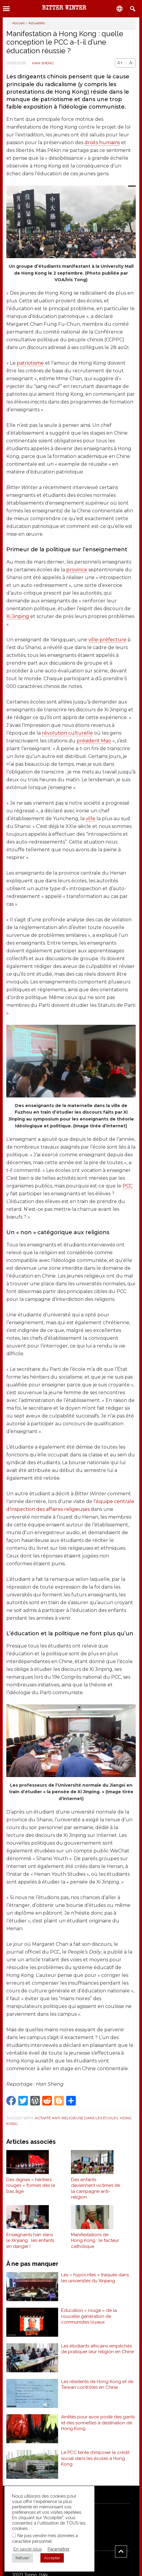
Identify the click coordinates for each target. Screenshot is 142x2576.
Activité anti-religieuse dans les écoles (76, 2118)
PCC (127, 1186)
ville (90, 818)
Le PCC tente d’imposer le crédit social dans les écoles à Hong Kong (95, 2458)
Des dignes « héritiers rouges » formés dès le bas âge (30, 2185)
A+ (120, 63)
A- (131, 63)
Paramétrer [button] (59, 2548)
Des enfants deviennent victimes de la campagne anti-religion (95, 2188)
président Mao (94, 741)
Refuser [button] (22, 2558)
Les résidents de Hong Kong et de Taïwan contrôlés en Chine (97, 2384)
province (76, 570)
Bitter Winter (64, 8)
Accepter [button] (52, 2558)
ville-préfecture (107, 640)
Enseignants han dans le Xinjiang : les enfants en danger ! (30, 2240)
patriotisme (30, 363)
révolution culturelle (67, 733)
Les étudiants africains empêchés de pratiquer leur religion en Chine (97, 2349)
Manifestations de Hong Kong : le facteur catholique (95, 2240)
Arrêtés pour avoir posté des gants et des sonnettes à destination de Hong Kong (98, 2422)
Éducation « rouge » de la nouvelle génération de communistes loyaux (89, 2316)
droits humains (102, 142)
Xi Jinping (17, 616)
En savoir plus (27, 2548)
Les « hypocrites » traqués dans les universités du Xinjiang (95, 2277)
